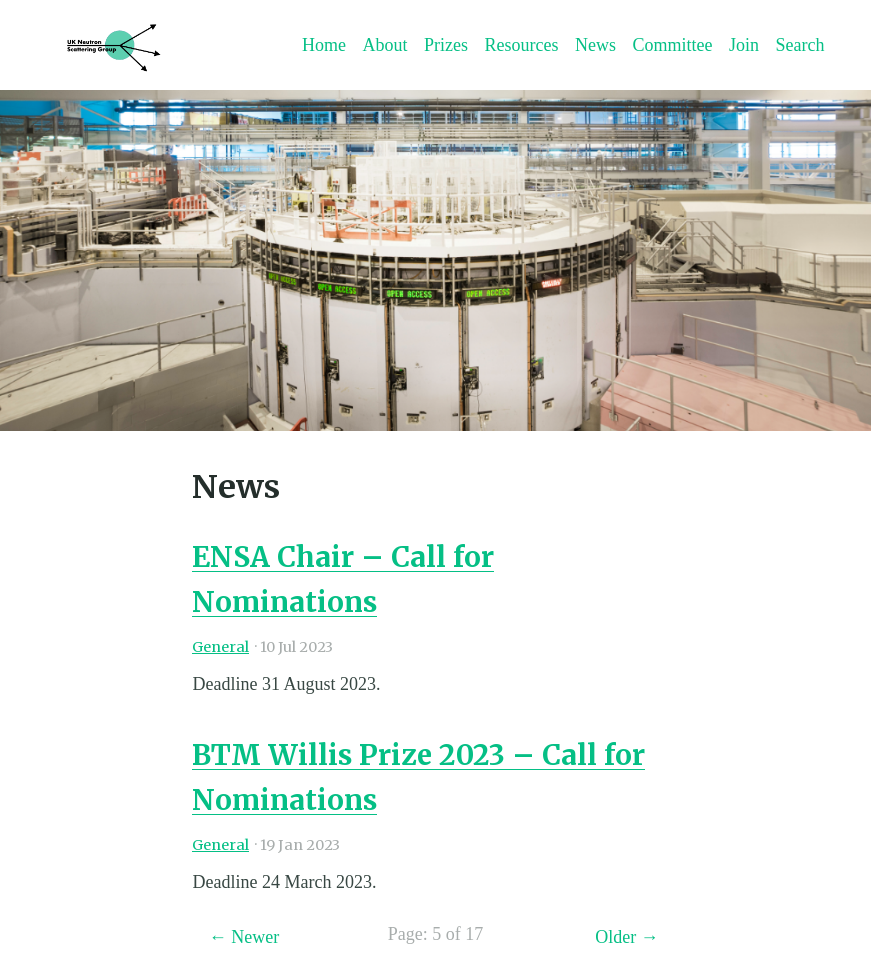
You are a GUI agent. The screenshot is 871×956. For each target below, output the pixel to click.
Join (744, 45)
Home (324, 45)
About (384, 45)
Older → (626, 937)
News (595, 45)
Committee (672, 45)
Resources (521, 45)
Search (799, 45)
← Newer (244, 937)
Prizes (446, 45)
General (220, 647)
